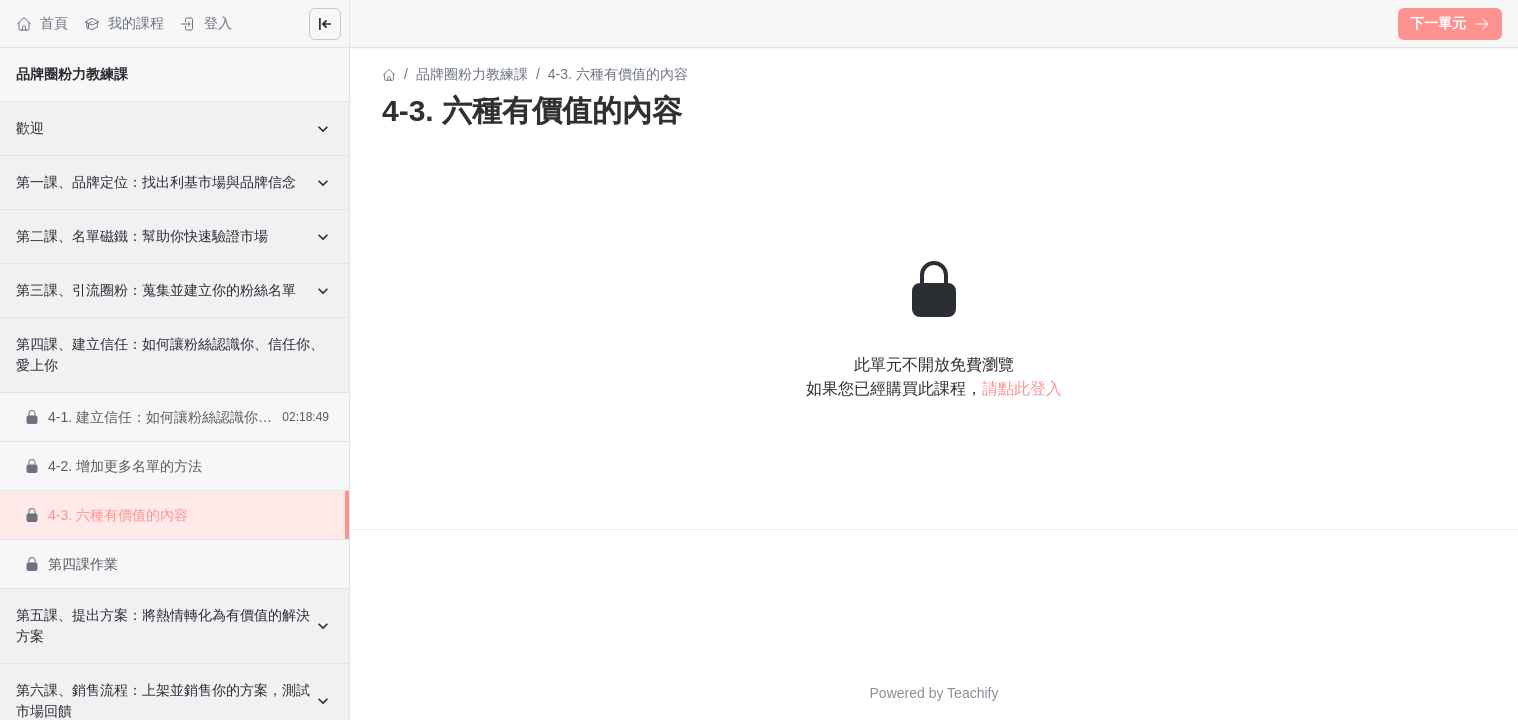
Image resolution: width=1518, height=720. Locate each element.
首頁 (42, 23)
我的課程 (124, 23)
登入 (206, 23)
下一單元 (1450, 23)
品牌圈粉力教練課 (72, 74)
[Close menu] (325, 24)
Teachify (972, 693)
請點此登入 (1022, 388)
